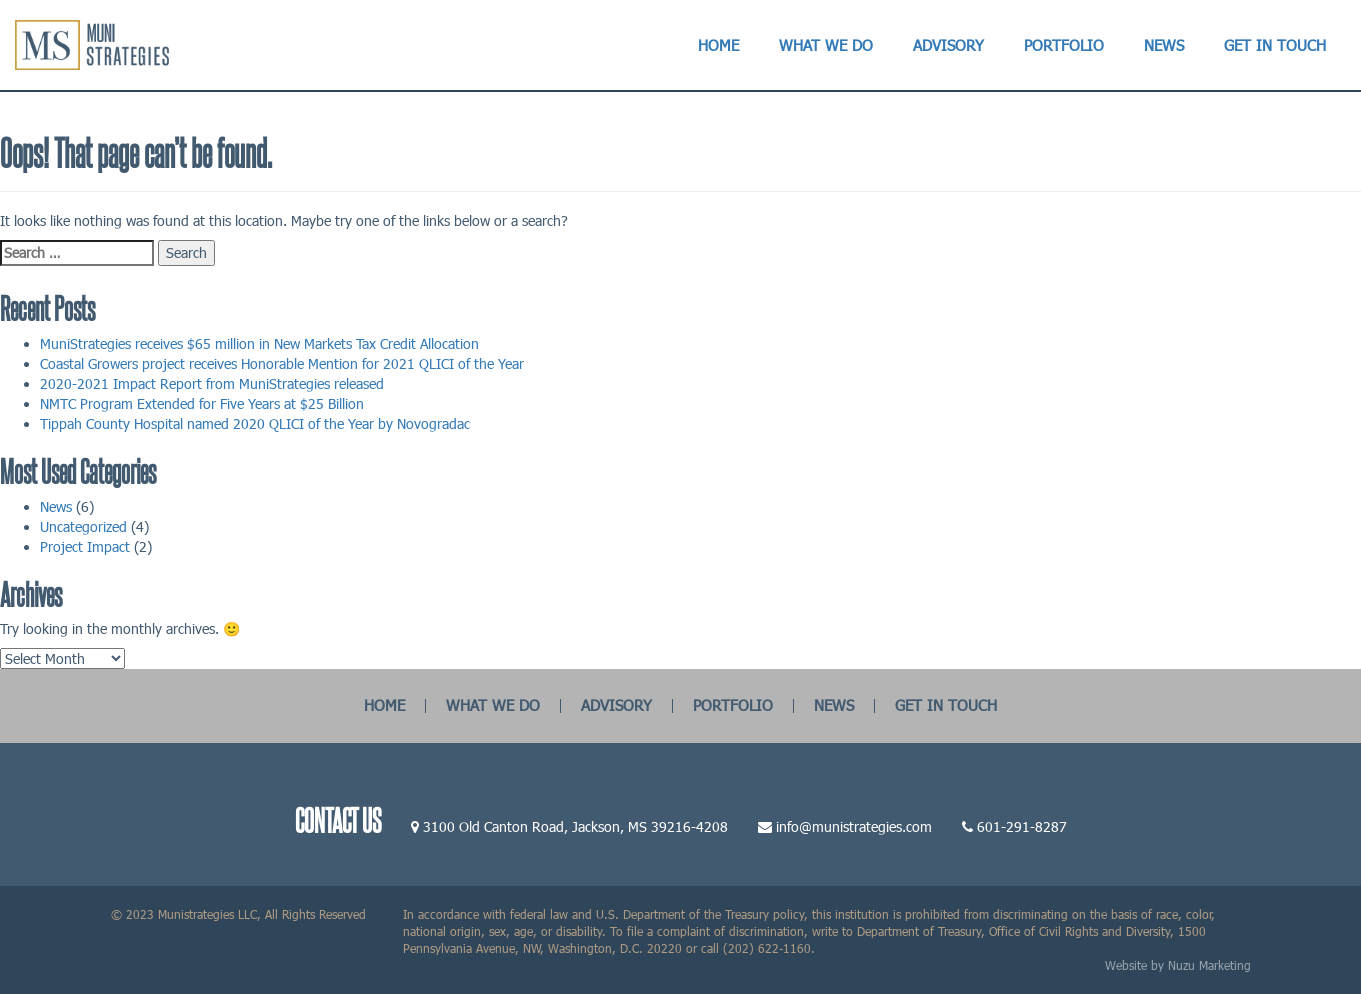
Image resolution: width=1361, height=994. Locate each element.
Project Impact (85, 546)
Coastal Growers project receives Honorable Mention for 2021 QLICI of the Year (282, 363)
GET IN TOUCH (946, 705)
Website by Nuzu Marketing (1178, 965)
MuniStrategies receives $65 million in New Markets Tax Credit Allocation (259, 343)
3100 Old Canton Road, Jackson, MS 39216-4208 (575, 826)
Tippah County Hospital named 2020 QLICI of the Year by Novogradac (255, 423)
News (56, 506)
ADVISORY (616, 705)
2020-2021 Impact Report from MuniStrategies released (212, 383)
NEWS (834, 705)
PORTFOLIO (733, 705)
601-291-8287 (1022, 826)
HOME (384, 705)
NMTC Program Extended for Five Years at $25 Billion (202, 403)
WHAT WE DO (493, 705)
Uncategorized (83, 526)
